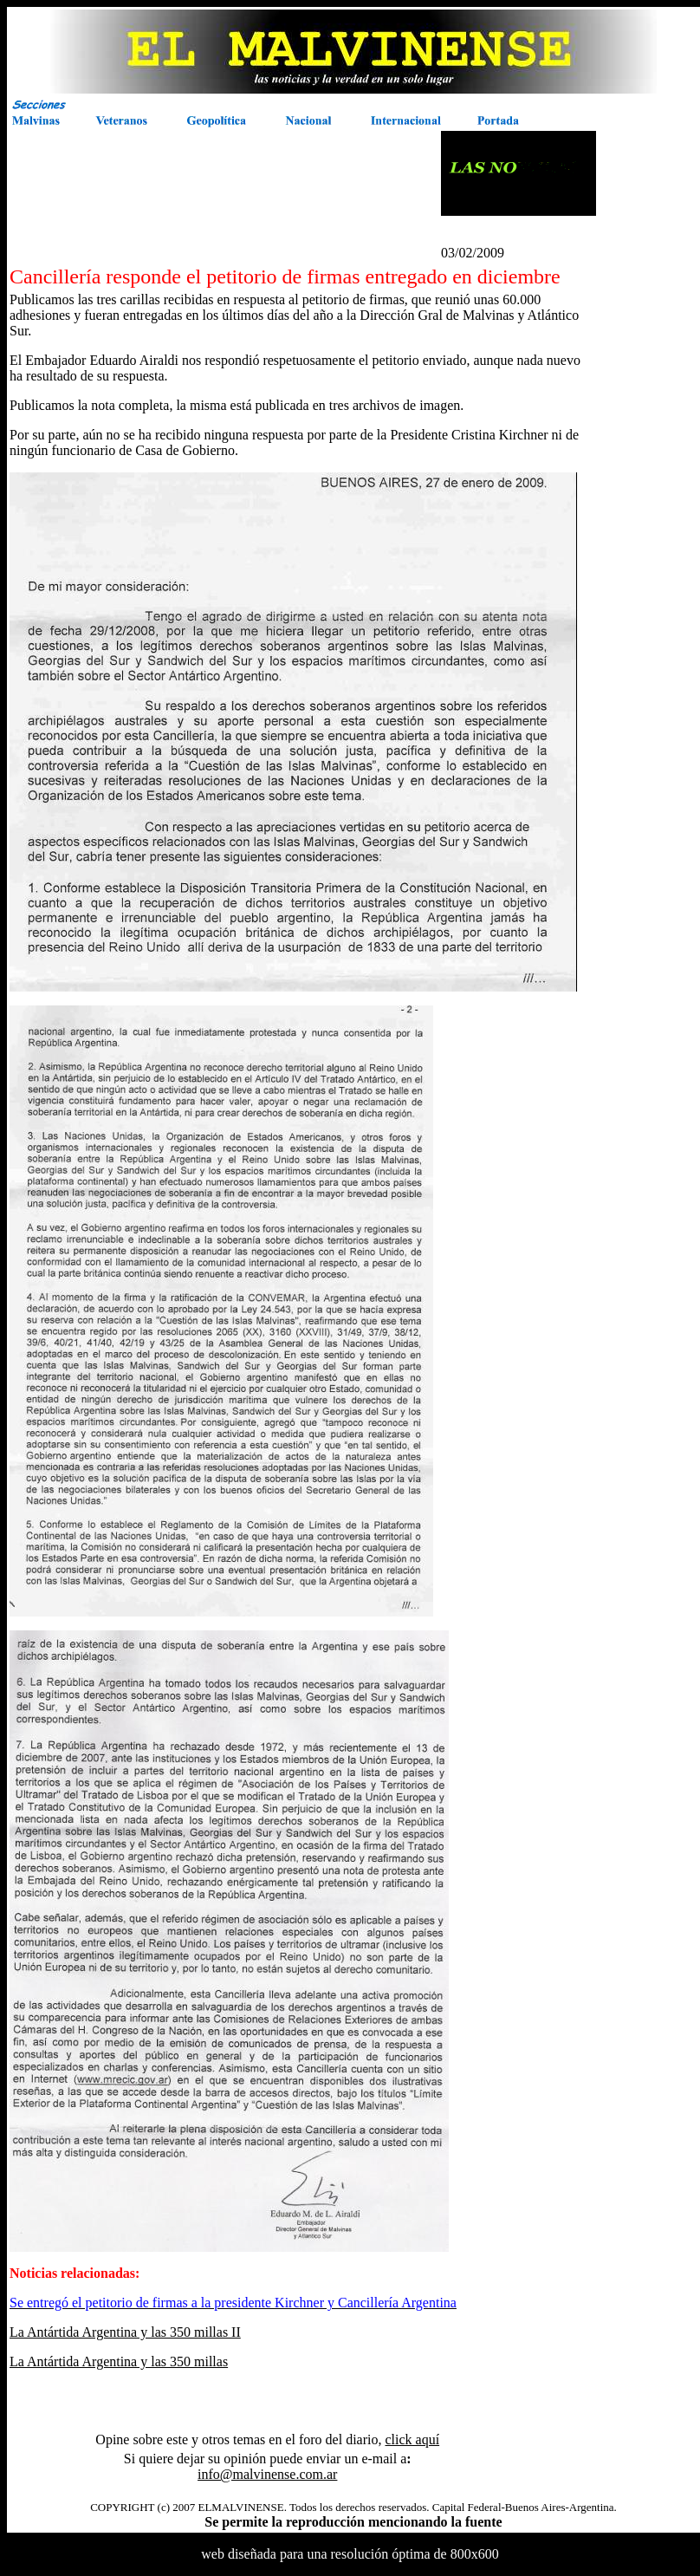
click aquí (412, 2439)
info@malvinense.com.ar (267, 2474)
